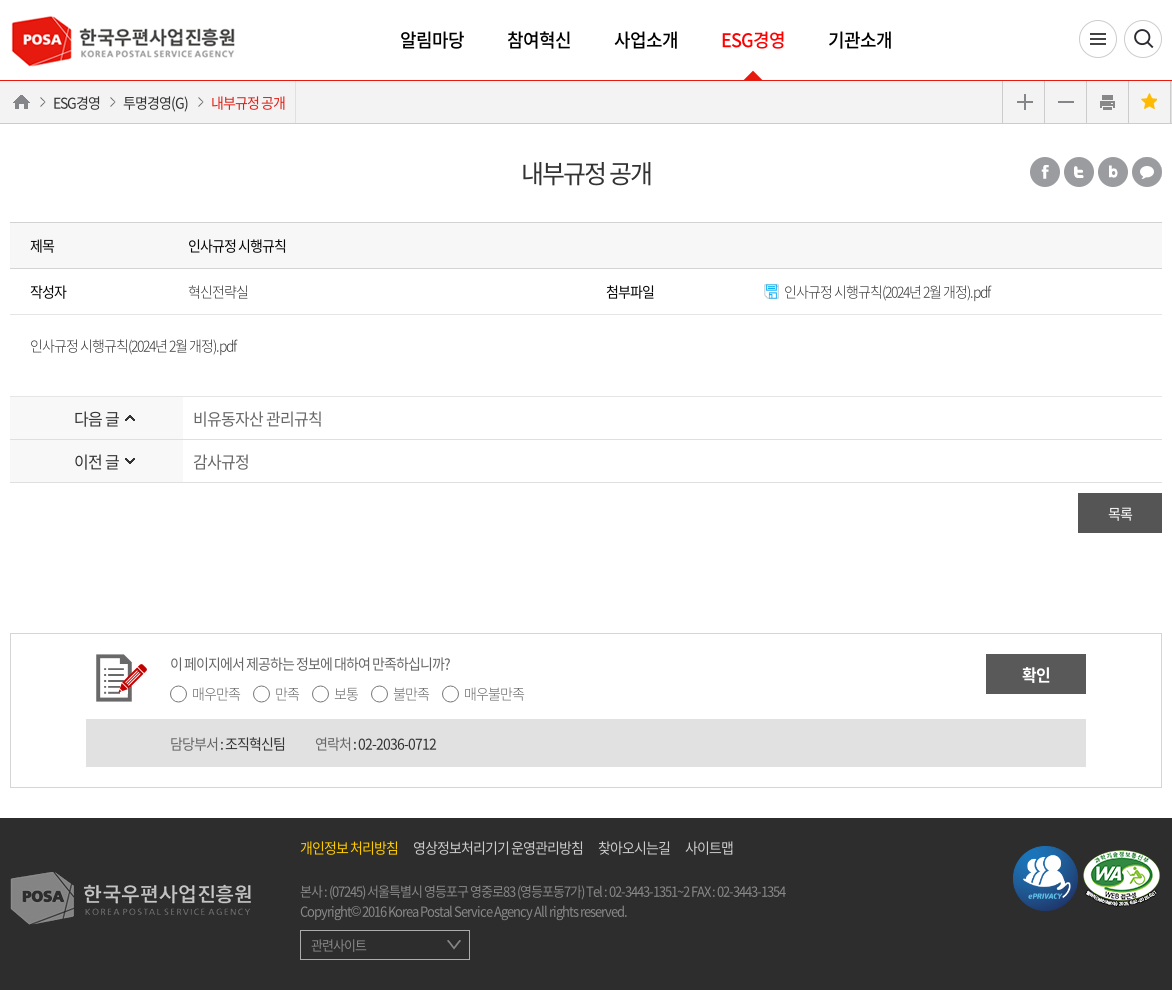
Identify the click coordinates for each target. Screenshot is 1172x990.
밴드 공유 (1113, 172)
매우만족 (216, 693)
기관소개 (860, 39)
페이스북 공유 (1045, 172)
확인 (1036, 674)
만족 (287, 693)
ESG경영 (753, 39)
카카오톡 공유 (1147, 172)
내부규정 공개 (248, 102)
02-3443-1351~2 (649, 890)
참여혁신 (539, 39)
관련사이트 (338, 944)
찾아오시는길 (634, 847)
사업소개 (646, 39)
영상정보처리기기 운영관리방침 (498, 847)
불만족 (411, 693)
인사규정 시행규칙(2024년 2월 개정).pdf (877, 291)
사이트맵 (709, 847)
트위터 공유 (1079, 172)
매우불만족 (494, 693)
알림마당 (432, 39)
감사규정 (221, 461)
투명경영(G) (155, 102)
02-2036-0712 (397, 743)
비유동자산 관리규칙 (257, 418)
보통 (346, 693)
